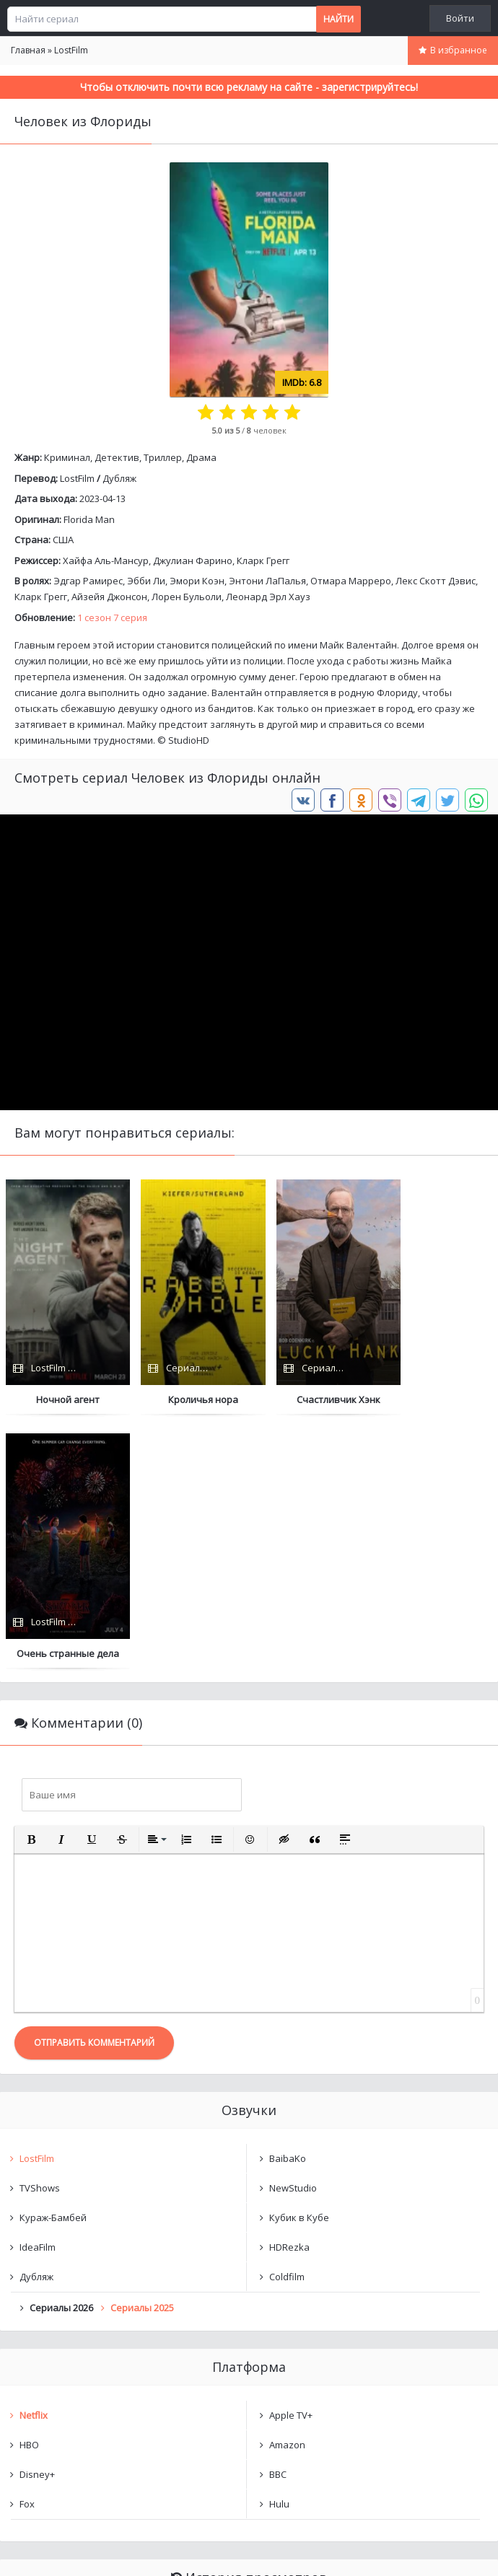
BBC (278, 2220)
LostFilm (77, 478)
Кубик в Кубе (299, 1963)
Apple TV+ (291, 2161)
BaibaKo (287, 1904)
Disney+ (37, 2220)
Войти (460, 18)
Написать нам (52, 2550)
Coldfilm (287, 2022)
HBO (29, 2190)
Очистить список (249, 2402)
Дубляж (119, 478)
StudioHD (188, 740)
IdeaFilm (37, 1993)
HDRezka (289, 1993)
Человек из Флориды (83, 2364)
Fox (27, 2249)
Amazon (287, 2190)
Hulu (279, 2249)
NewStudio (293, 1933)
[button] (31, 1585)
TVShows (39, 1933)
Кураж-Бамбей (53, 1963)
